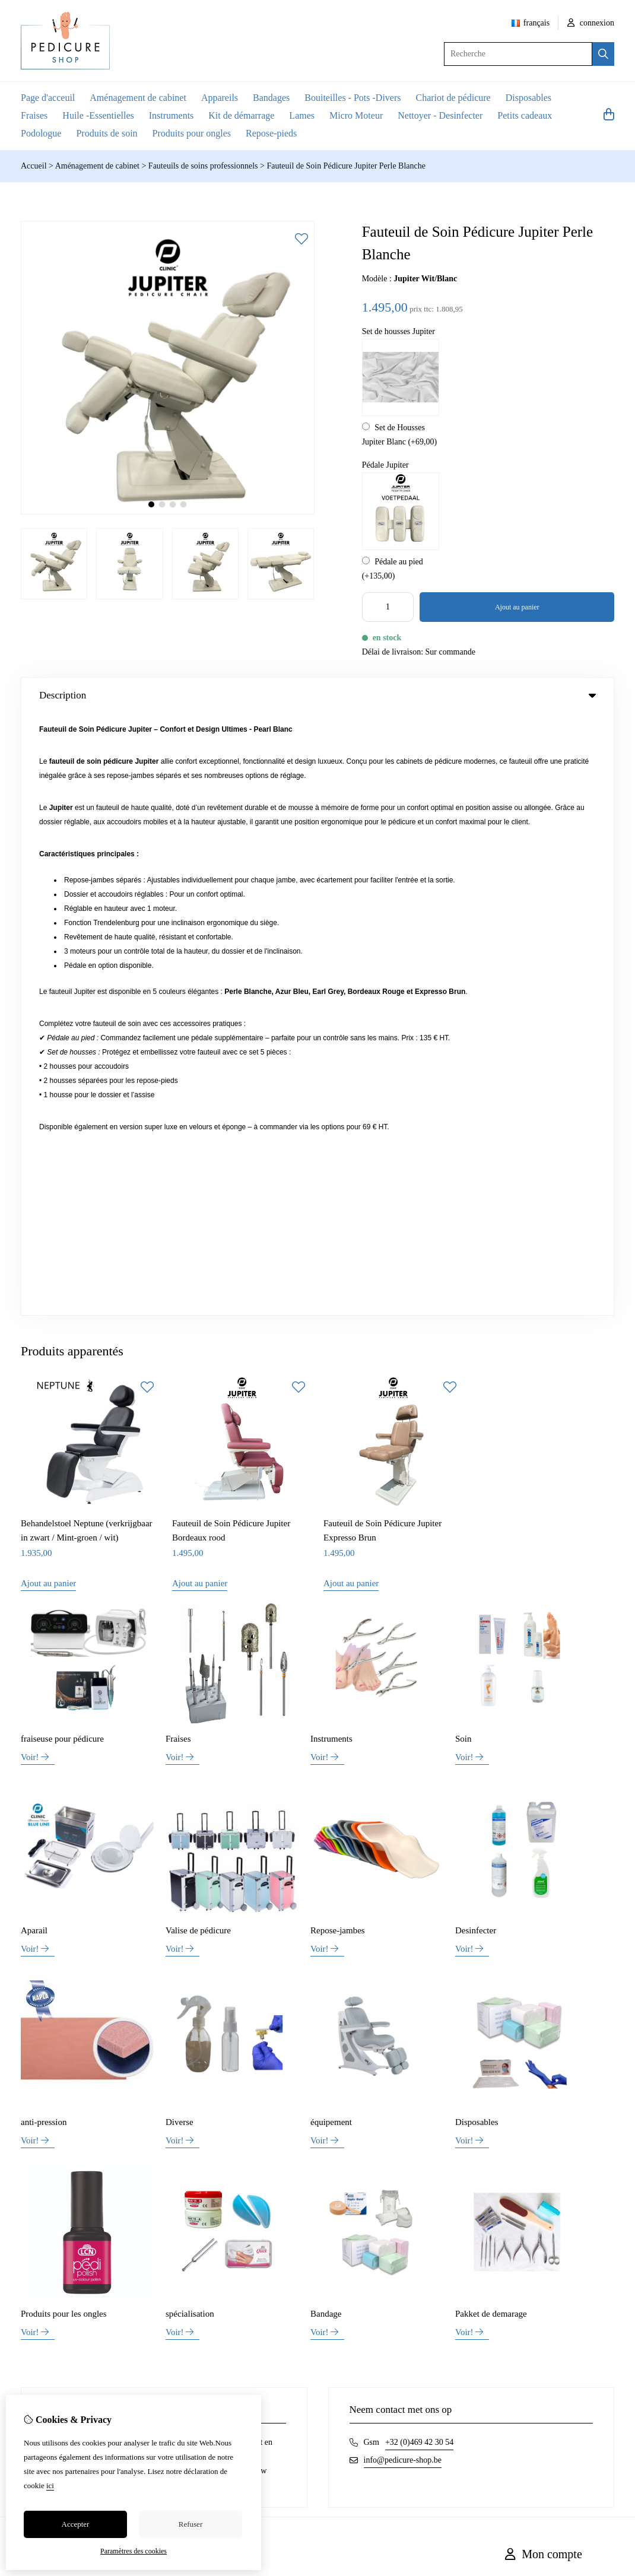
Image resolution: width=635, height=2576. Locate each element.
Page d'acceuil (48, 98)
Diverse (179, 1520)
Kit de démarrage (241, 115)
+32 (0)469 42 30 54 (419, 1840)
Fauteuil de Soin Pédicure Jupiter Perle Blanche (346, 165)
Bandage (325, 1712)
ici (50, 2485)
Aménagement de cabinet (138, 98)
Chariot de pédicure (453, 98)
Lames (302, 115)
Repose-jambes (337, 1328)
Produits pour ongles (192, 133)
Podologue (41, 133)
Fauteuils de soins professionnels (203, 165)
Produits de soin (106, 133)
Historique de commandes (548, 1998)
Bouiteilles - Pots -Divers (352, 98)
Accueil (34, 165)
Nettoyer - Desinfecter (440, 115)
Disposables (528, 98)
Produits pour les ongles (64, 1712)
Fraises (34, 115)
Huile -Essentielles (98, 115)
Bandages (271, 98)
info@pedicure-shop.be (403, 1858)
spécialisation (190, 1712)
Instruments (171, 115)
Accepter (76, 2524)
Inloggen (520, 1978)
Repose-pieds (271, 133)
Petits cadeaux (524, 115)
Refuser (190, 2524)
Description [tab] (317, 695)
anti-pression (43, 1520)
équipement (331, 1520)
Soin (463, 1137)
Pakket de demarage (491, 1712)
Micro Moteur (356, 115)
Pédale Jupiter (385, 464)
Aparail (34, 1328)
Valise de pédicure (198, 1328)
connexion (590, 22)
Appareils (219, 98)
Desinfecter (475, 1328)
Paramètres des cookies (133, 2551)
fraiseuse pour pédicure (62, 1137)
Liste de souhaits (533, 2018)
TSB (607, 2092)
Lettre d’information (539, 2038)
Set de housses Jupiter (398, 331)
